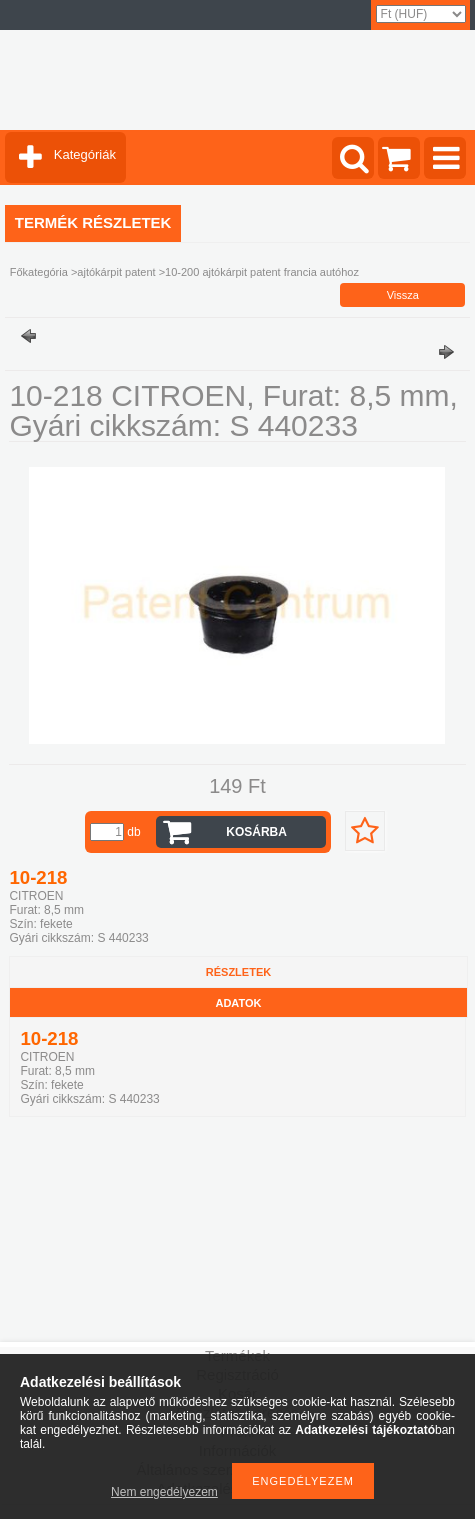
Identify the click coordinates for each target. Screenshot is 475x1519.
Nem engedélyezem (164, 1492)
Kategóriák (85, 154)
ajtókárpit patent (116, 272)
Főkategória (39, 272)
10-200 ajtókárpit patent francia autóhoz (262, 272)
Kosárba (256, 832)
